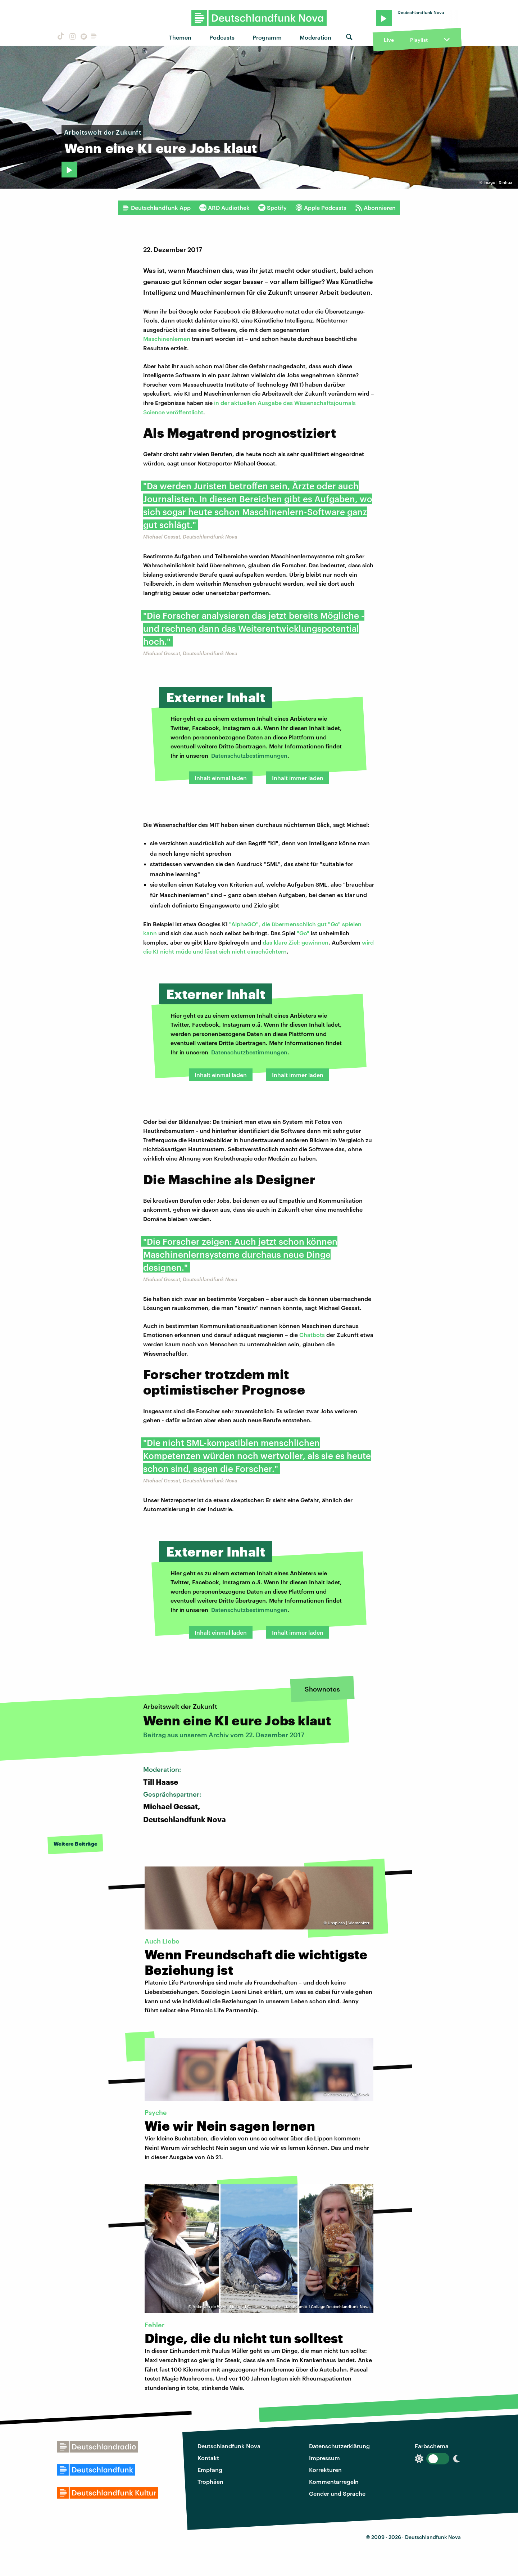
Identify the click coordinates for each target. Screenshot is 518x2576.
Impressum (324, 2457)
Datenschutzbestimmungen (249, 755)
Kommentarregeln (334, 2481)
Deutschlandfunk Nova (228, 2445)
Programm (267, 37)
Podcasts (222, 37)
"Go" (303, 932)
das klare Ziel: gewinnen (295, 942)
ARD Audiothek (224, 207)
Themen (180, 37)
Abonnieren (375, 207)
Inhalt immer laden (297, 777)
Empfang (209, 2469)
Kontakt (208, 2457)
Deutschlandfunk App (156, 207)
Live (389, 40)
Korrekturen (325, 2469)
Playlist (419, 40)
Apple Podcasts (320, 207)
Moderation (315, 37)
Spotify (272, 207)
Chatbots (312, 1334)
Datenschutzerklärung (339, 2445)
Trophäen (210, 2481)
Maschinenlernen (166, 338)
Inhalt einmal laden (221, 777)
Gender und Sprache (337, 2493)
